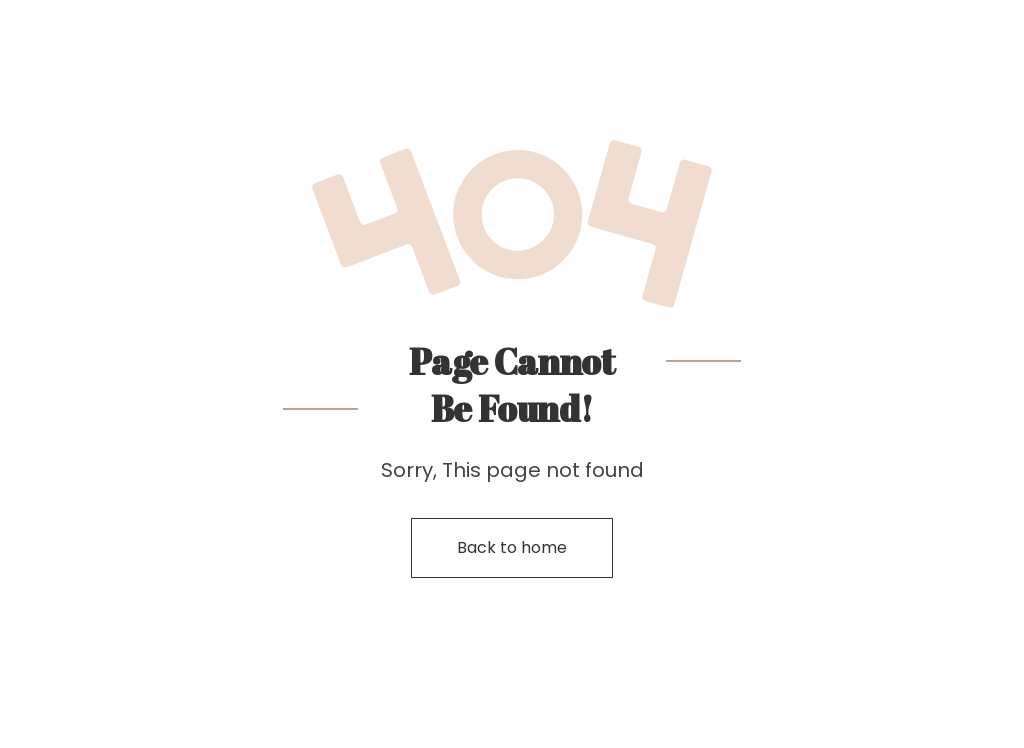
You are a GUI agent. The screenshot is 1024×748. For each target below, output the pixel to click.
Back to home (512, 547)
